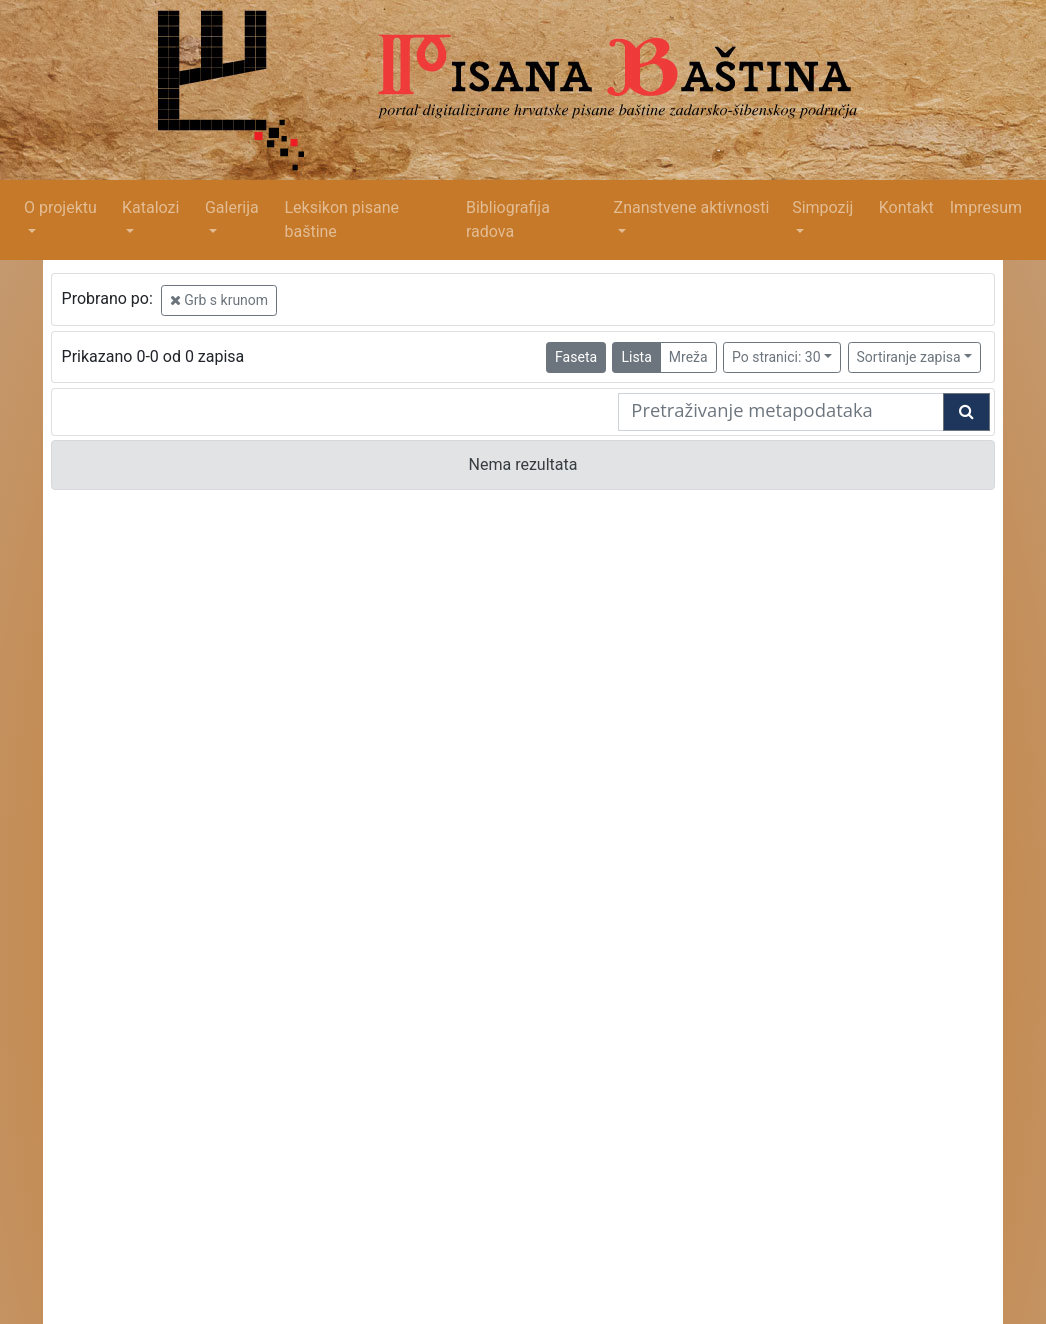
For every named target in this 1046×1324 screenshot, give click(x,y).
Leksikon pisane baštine (341, 219)
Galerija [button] (232, 207)
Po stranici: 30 (776, 357)
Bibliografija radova (508, 219)
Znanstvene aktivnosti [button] (692, 207)
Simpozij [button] (822, 207)
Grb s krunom (219, 300)
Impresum (986, 207)
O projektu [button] (60, 207)
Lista (636, 357)
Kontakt (906, 207)
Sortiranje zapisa (909, 357)
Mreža (688, 357)
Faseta (576, 357)
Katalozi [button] (150, 207)
